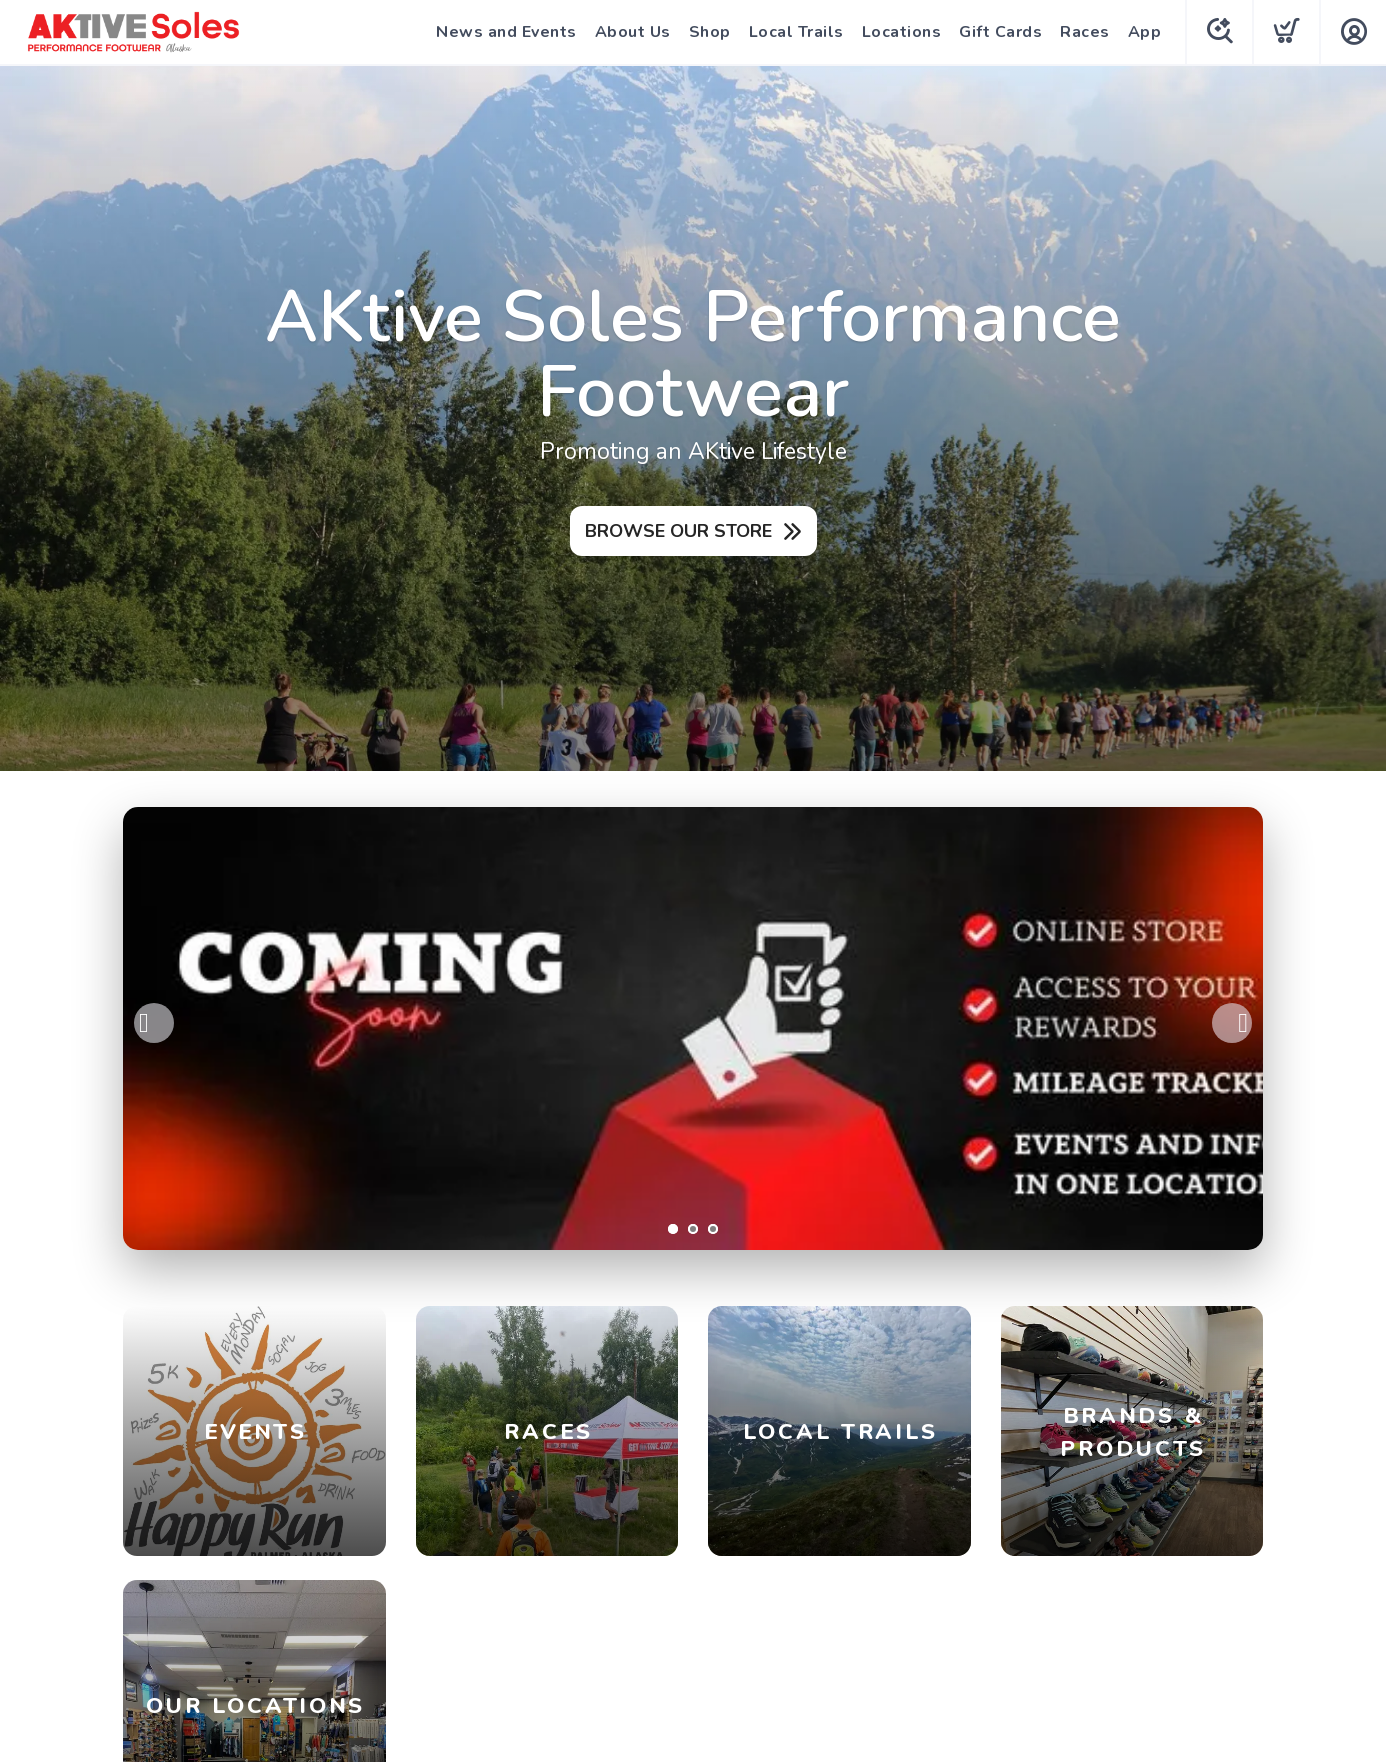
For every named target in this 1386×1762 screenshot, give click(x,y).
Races (1085, 32)
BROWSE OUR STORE (678, 531)
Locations (902, 32)
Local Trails (796, 32)
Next (1232, 1023)
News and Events (506, 32)
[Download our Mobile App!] (693, 1028)
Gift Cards (1000, 32)
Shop (710, 32)
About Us (633, 32)
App (1145, 32)
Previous (154, 1023)
